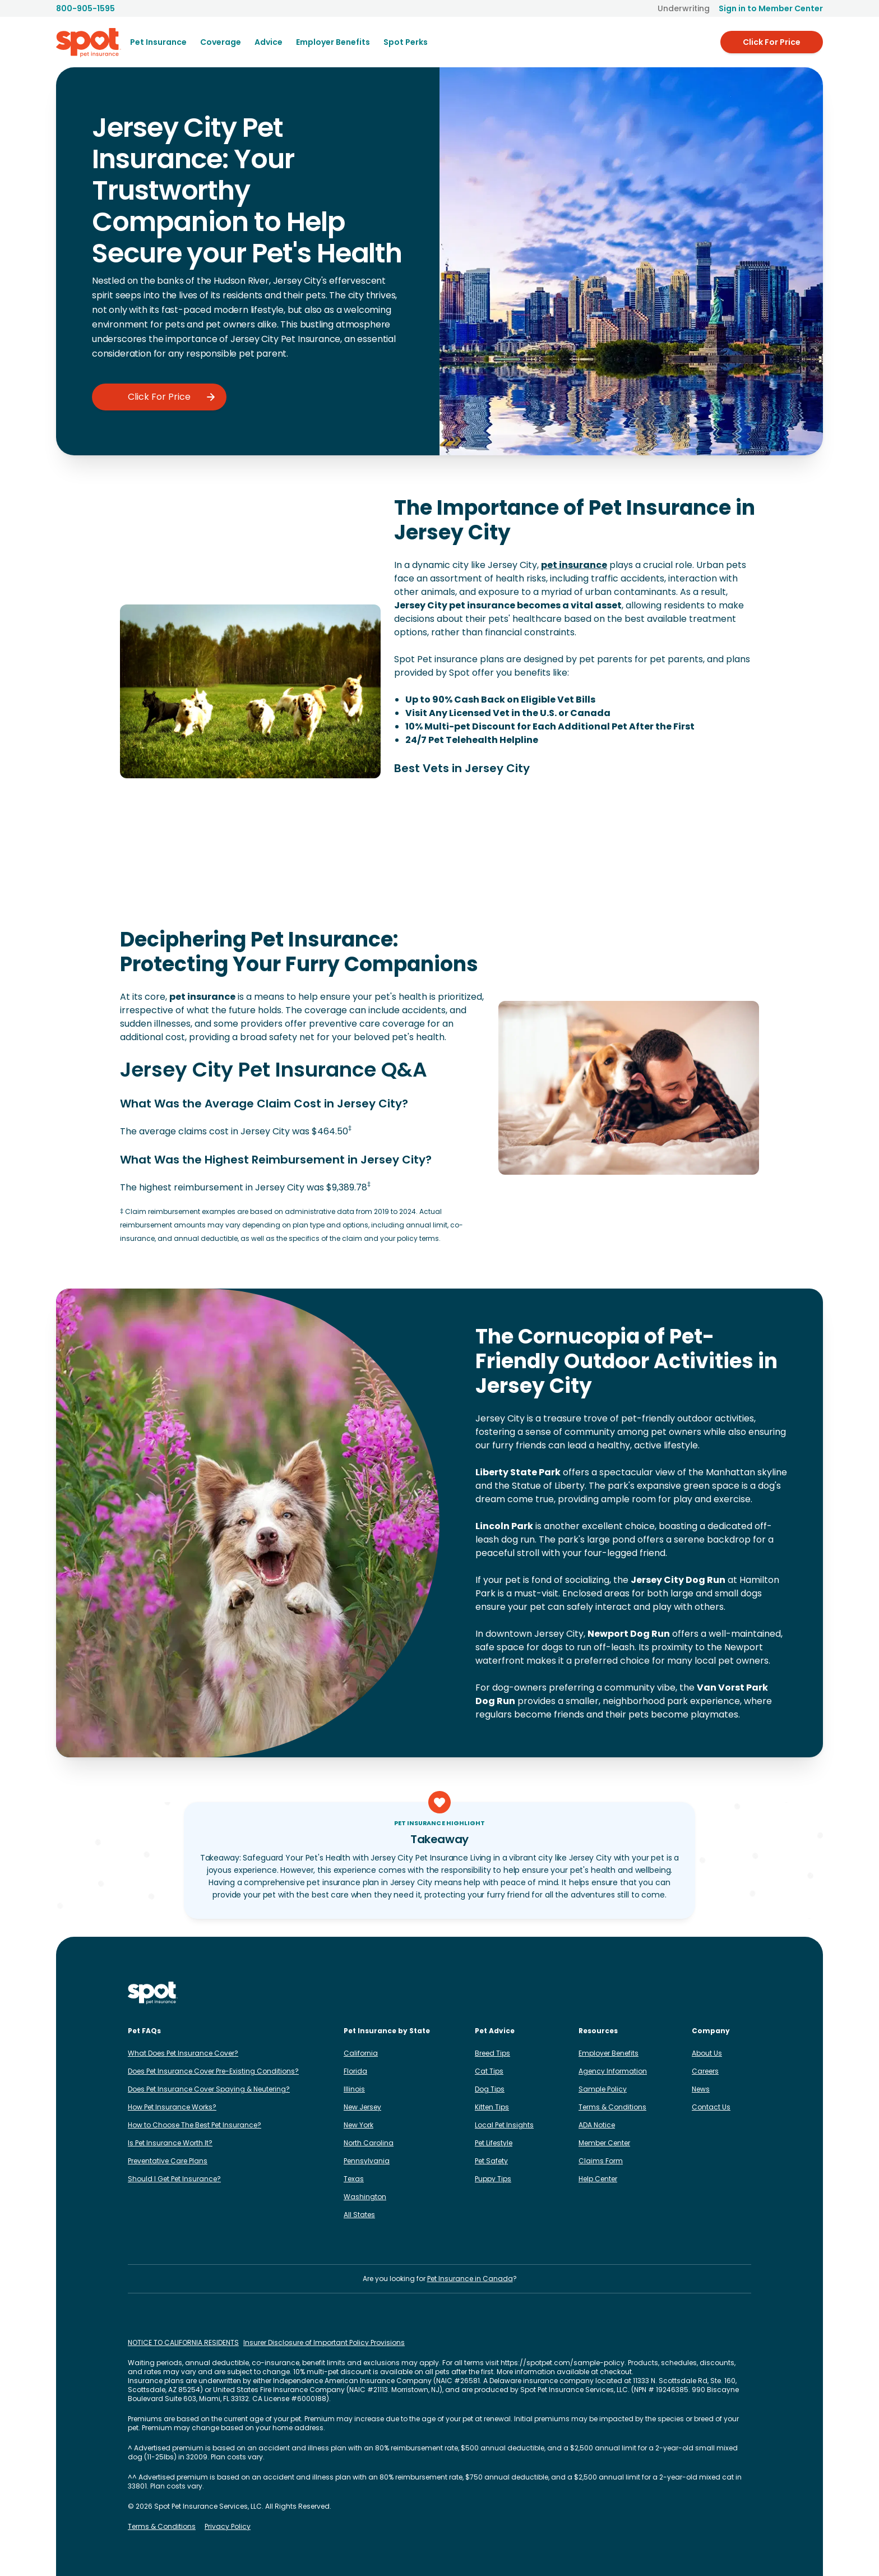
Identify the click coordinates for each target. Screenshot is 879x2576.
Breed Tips (492, 2053)
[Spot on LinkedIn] (672, 1993)
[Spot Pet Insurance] (153, 1993)
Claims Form (601, 2161)
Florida (355, 2071)
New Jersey (362, 2107)
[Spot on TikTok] (690, 1993)
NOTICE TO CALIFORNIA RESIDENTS (183, 2342)
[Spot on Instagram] (637, 1993)
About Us (707, 2053)
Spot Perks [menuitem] (405, 42)
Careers (705, 2071)
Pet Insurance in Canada (470, 2278)
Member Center (604, 2143)
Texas (354, 2178)
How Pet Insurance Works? (172, 2107)
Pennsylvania (367, 2161)
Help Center (598, 2178)
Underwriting (684, 8)
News (701, 2089)
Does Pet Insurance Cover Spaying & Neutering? (209, 2089)
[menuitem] (158, 42)
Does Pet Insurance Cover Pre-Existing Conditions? (213, 2071)
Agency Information (613, 2071)
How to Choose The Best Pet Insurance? (194, 2125)
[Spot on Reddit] (726, 1993)
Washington (365, 2196)
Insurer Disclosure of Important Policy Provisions (324, 2342)
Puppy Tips (493, 2178)
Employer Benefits (609, 2053)
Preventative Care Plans (167, 2161)
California (361, 2053)
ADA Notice (597, 2125)
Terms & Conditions (612, 2107)
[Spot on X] (708, 1993)
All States (359, 2214)
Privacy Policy (228, 2526)
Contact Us (711, 2107)
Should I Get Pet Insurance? (174, 2178)
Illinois (354, 2089)
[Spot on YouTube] (744, 1993)
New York (358, 2125)
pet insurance (574, 564)
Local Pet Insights (504, 2125)
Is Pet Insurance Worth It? (170, 2143)
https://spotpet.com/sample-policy (562, 2362)
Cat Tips (489, 2071)
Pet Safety (491, 2161)
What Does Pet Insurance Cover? (183, 2053)
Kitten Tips (492, 2107)
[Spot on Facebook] (654, 1993)
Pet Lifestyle (493, 2143)
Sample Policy (603, 2089)
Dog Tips (490, 2089)
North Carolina (369, 2143)
